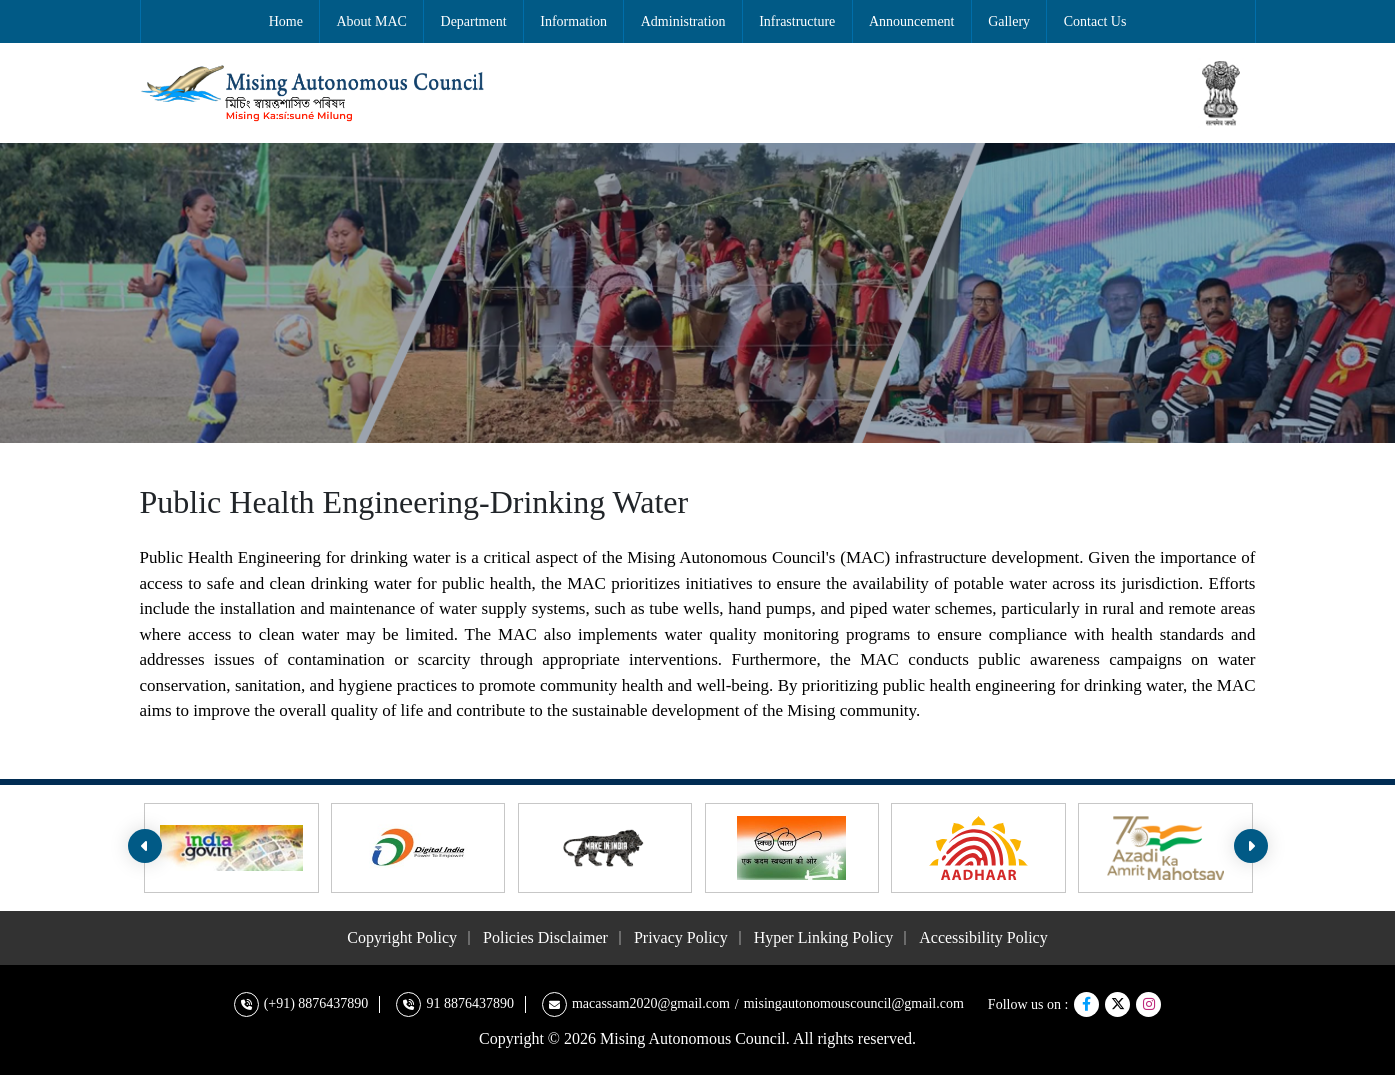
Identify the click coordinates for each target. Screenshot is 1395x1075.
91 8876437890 (470, 1003)
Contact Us (1095, 21)
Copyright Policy (402, 937)
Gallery (1009, 21)
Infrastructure (797, 21)
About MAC (372, 21)
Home (286, 21)
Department (474, 21)
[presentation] (145, 846)
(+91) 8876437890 (316, 1003)
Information (573, 21)
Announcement (912, 21)
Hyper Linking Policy (824, 937)
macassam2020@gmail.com (651, 1003)
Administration (683, 21)
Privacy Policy (681, 937)
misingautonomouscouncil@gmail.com (854, 1003)
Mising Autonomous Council (693, 1038)
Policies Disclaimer (545, 937)
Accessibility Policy (983, 937)
